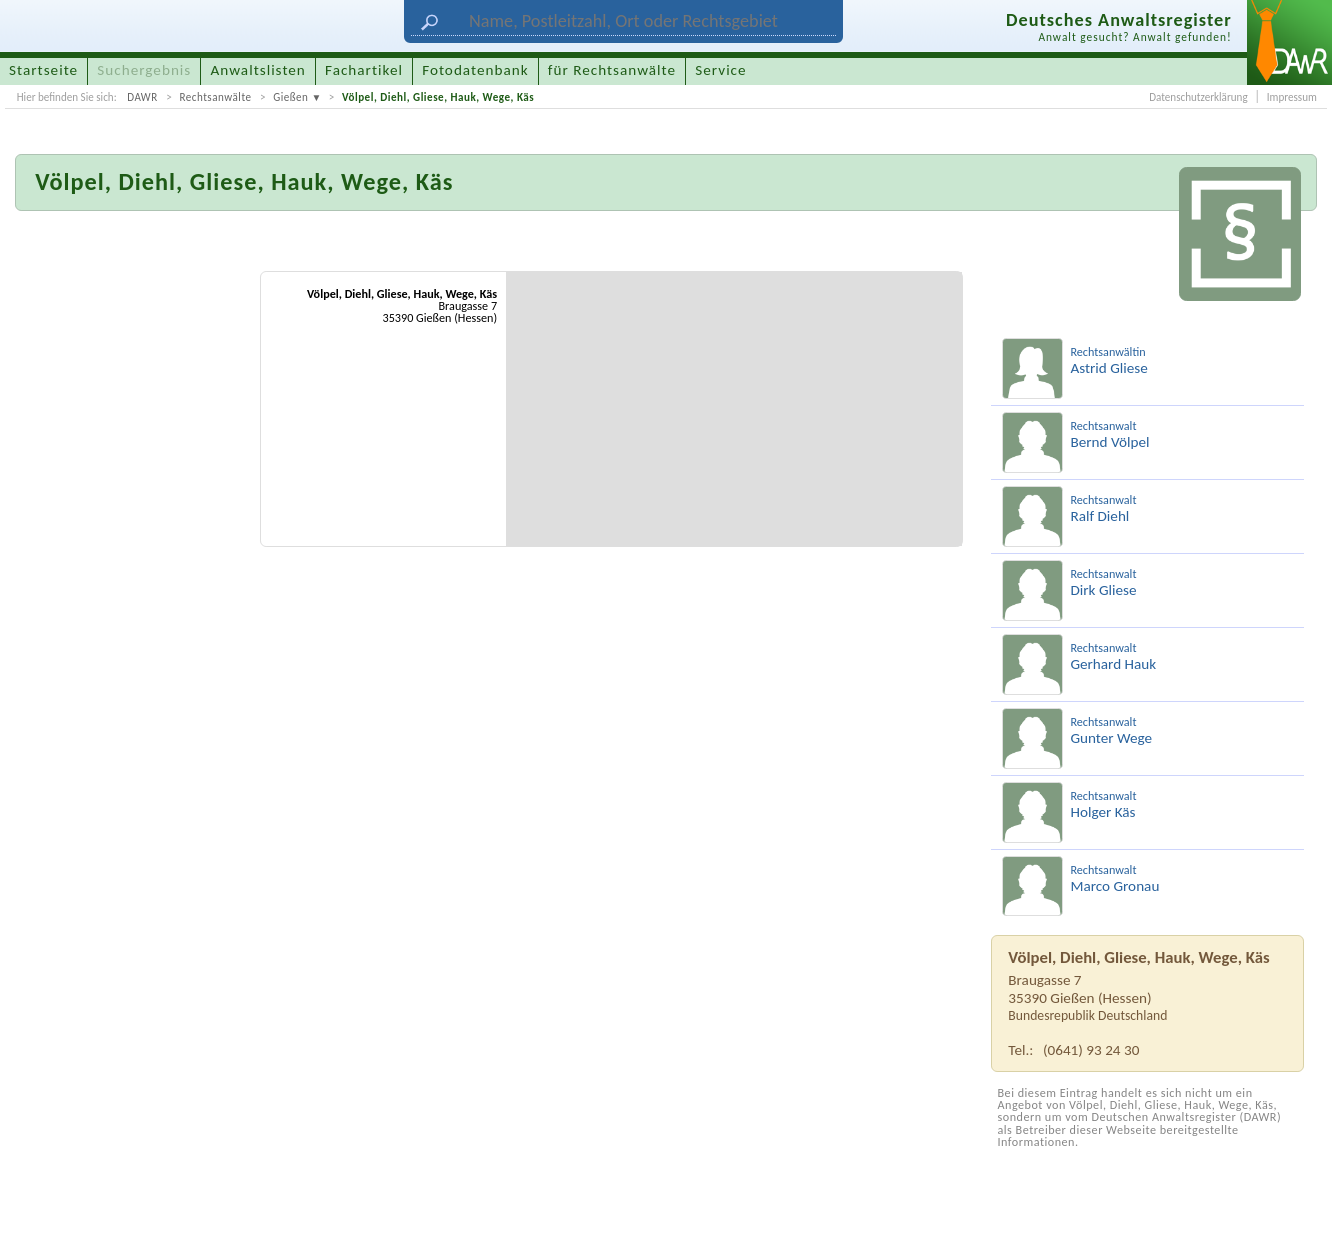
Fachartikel (364, 70)
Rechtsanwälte (215, 97)
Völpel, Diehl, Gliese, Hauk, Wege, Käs (438, 97)
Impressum (1292, 97)
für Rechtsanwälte (612, 70)
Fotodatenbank (475, 70)
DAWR (142, 97)
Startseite (43, 70)
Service (720, 70)
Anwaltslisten (258, 70)
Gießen (290, 97)
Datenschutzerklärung (1198, 97)
